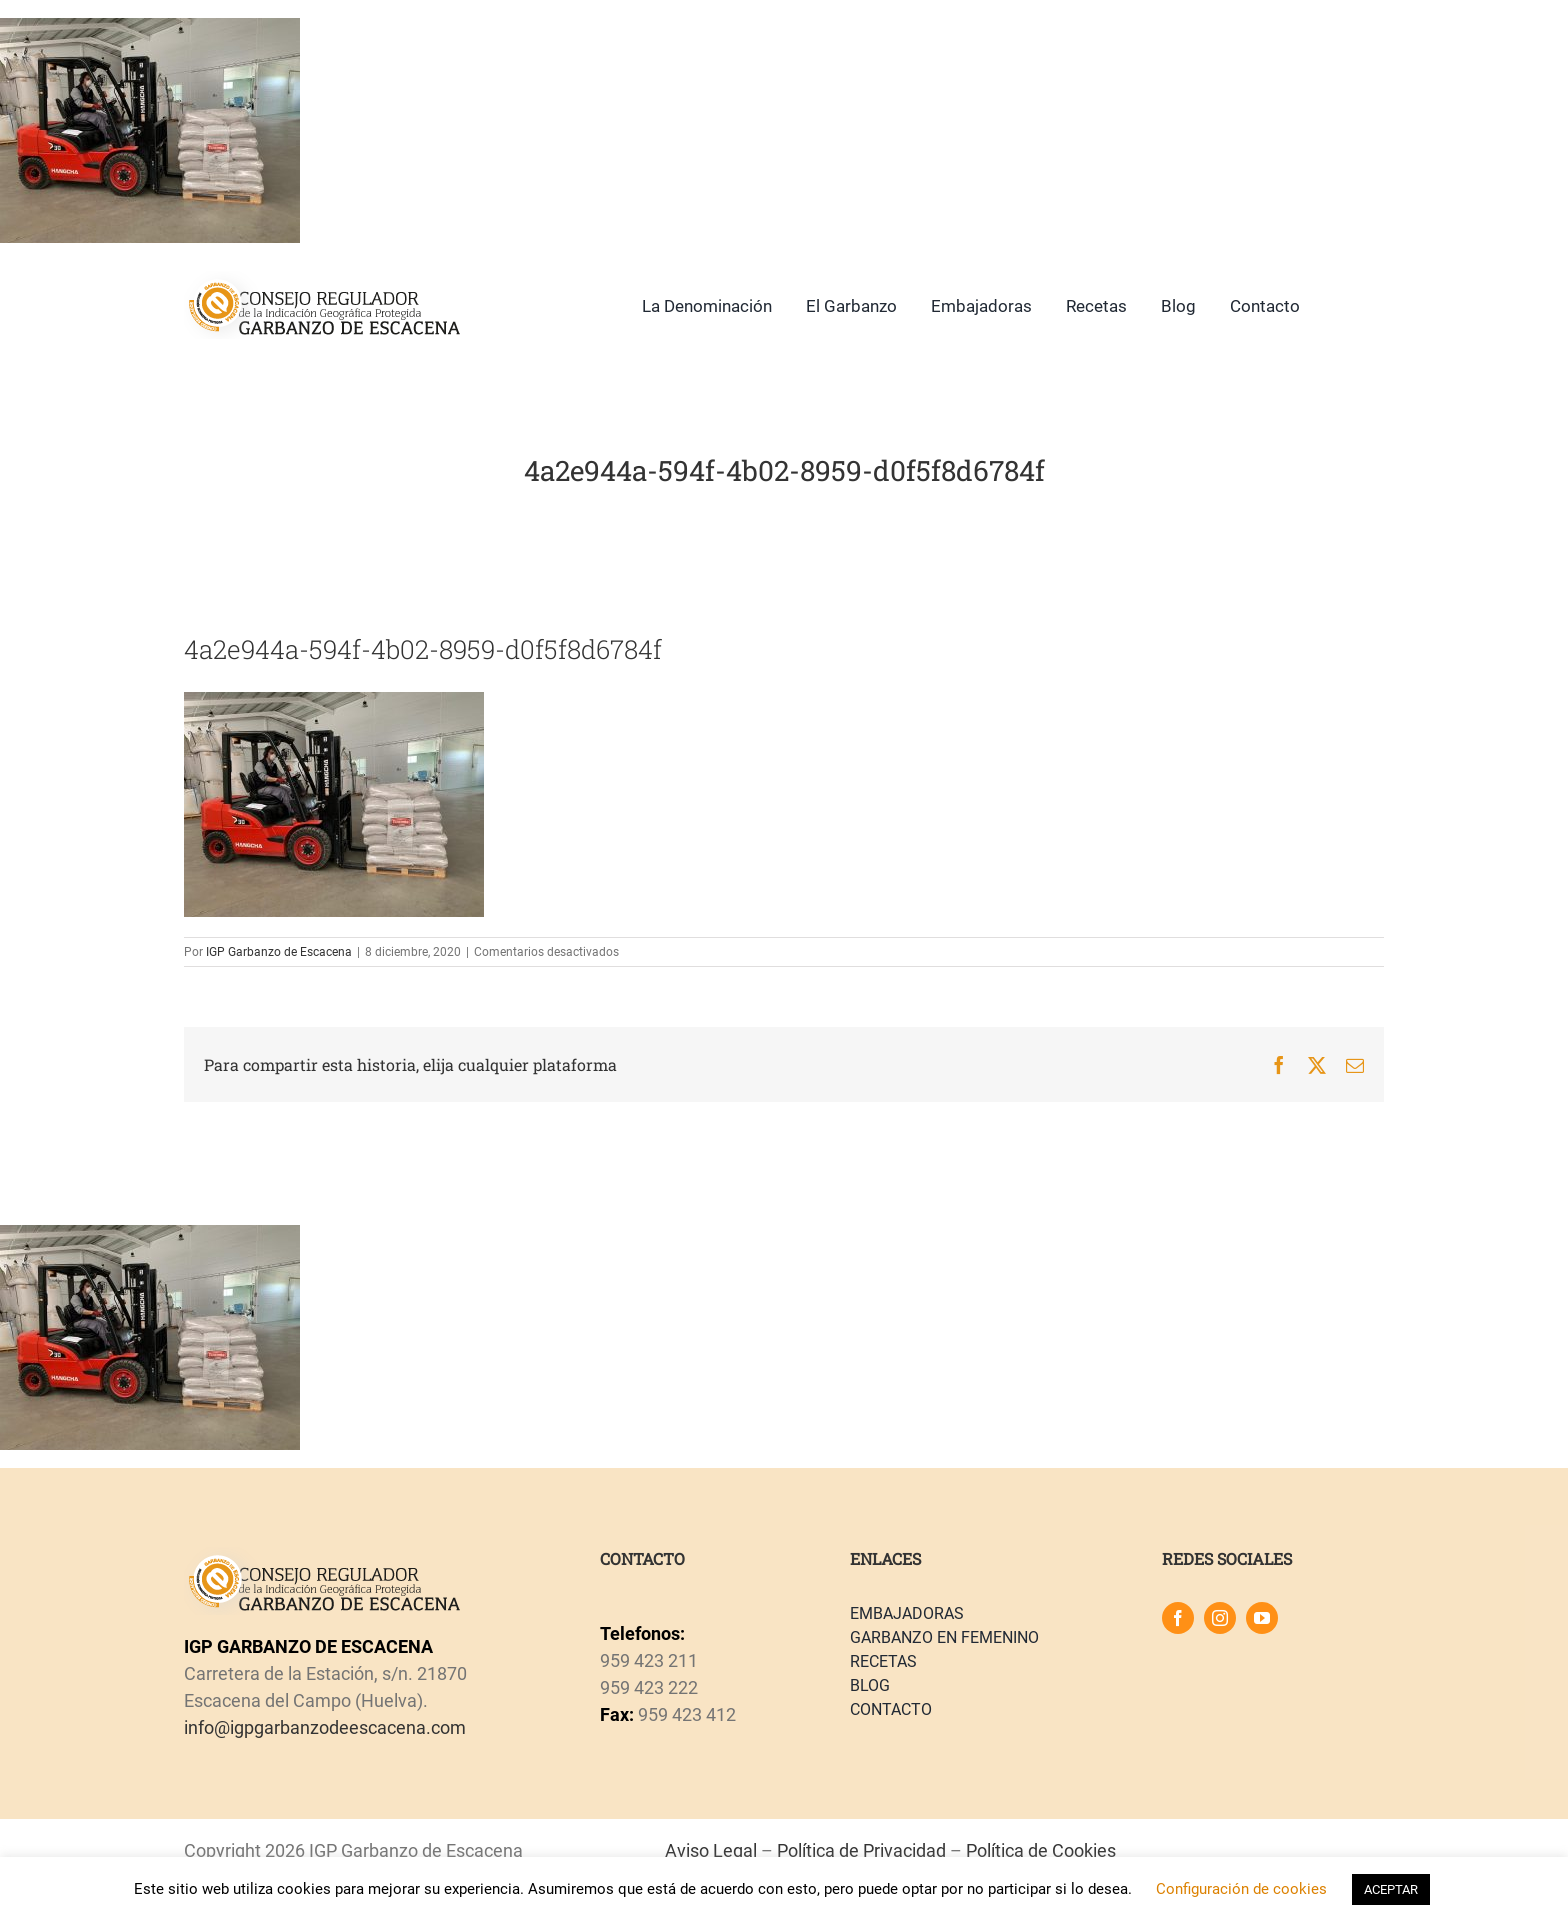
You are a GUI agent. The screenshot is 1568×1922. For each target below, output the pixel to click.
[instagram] (1220, 1618)
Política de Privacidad (861, 1850)
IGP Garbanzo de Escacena (279, 952)
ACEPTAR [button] (1391, 1889)
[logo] (322, 279)
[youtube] (1262, 1618)
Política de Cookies (1041, 1850)
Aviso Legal (711, 1850)
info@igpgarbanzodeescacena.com (325, 1727)
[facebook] (1178, 1618)
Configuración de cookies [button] (1241, 1889)
